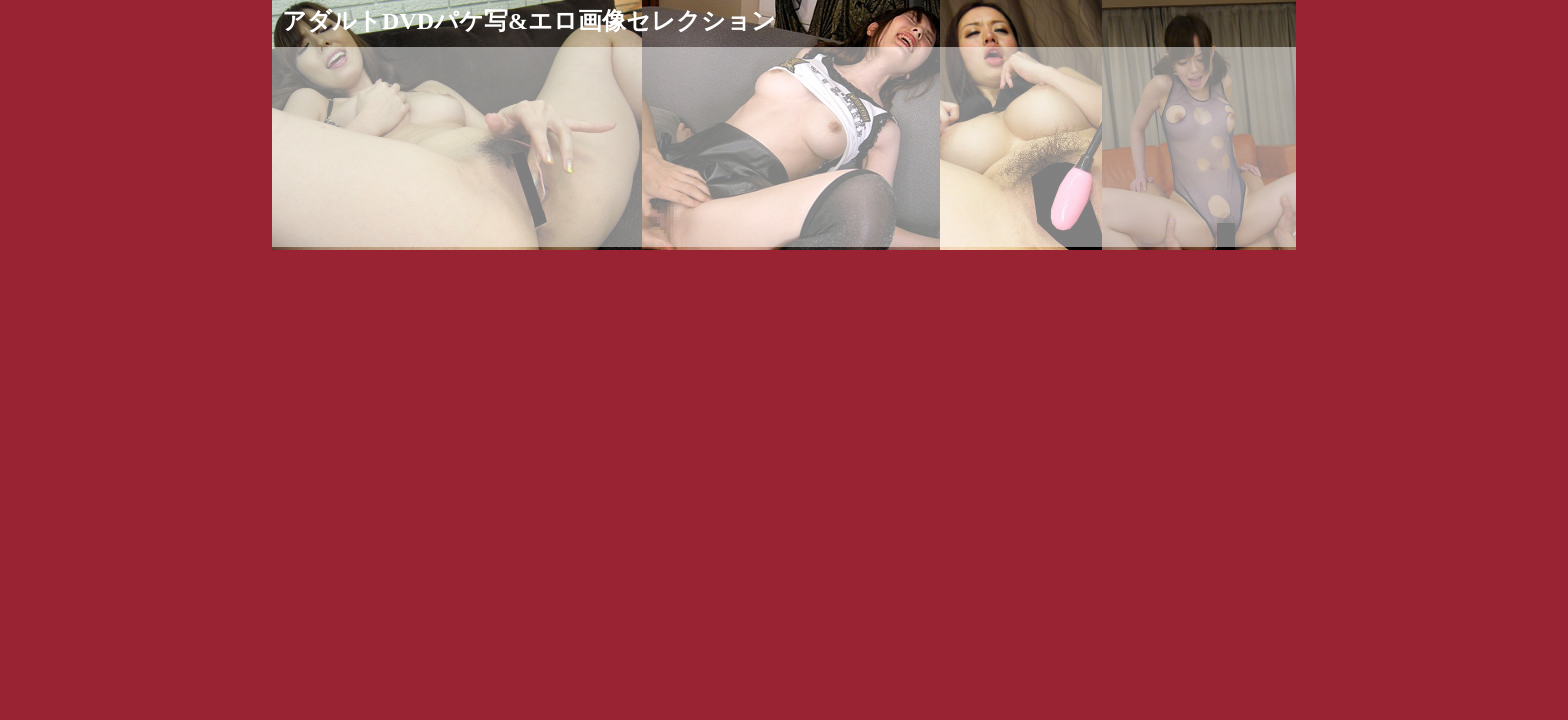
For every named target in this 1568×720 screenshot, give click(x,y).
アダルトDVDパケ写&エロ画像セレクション (529, 21)
